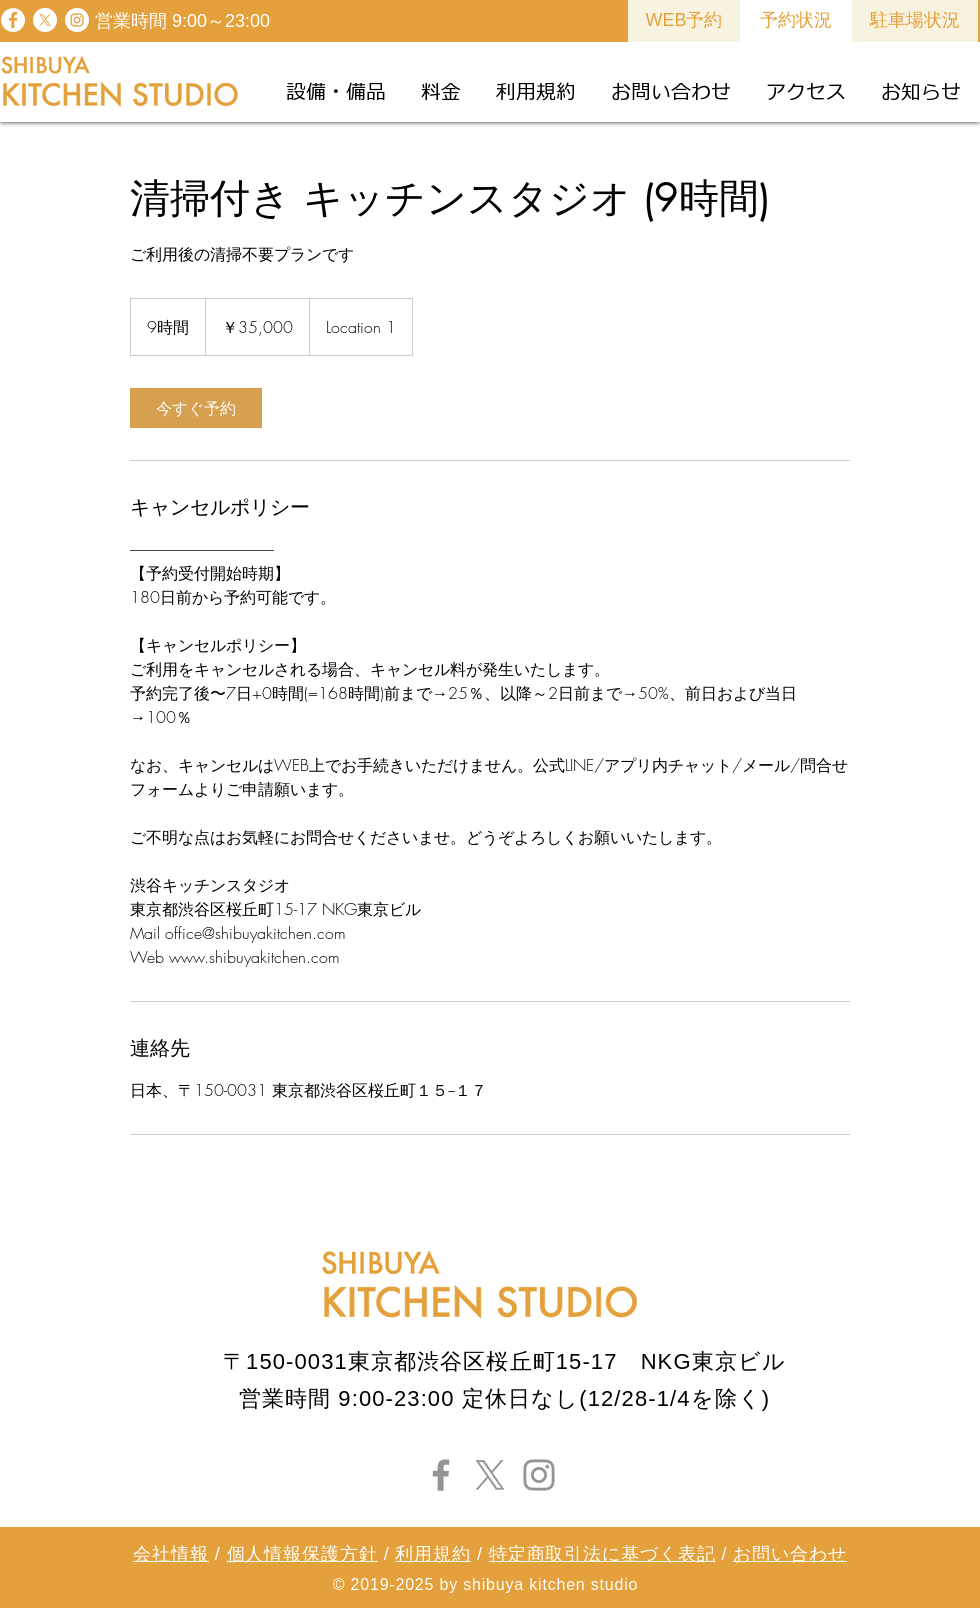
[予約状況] (796, 21)
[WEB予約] (684, 21)
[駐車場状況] (915, 21)
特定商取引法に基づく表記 (602, 1554)
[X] (45, 20)
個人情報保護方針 (302, 1554)
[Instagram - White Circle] (77, 20)
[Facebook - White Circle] (13, 20)
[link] (196, 408)
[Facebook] (441, 1475)
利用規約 (433, 1554)
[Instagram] (539, 1475)
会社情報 (171, 1554)
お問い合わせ (789, 1554)
